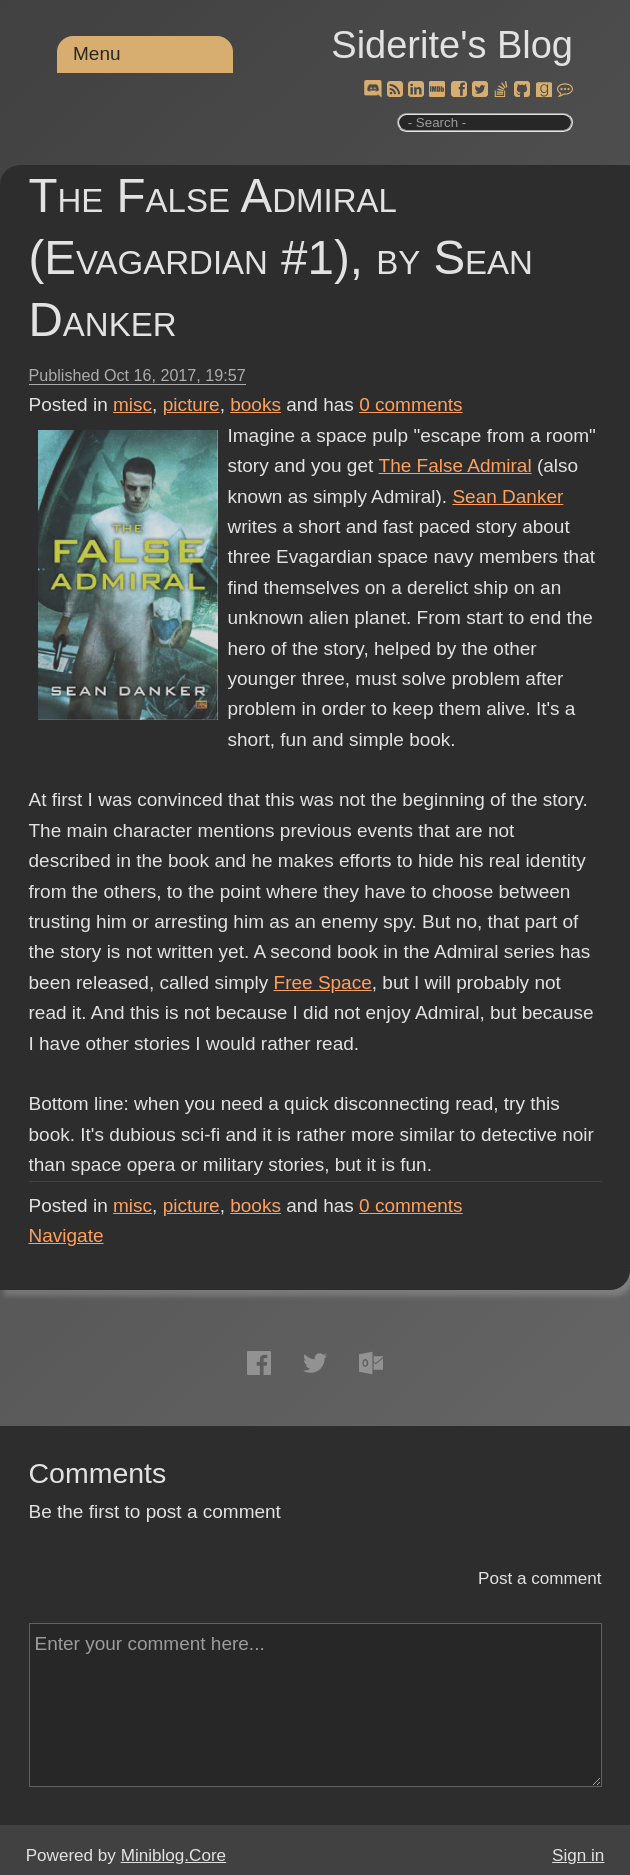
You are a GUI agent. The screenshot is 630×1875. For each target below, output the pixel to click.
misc (132, 404)
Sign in (578, 1855)
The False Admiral (454, 465)
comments (411, 404)
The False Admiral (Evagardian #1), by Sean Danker (281, 257)
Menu (97, 53)
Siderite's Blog (452, 45)
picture (191, 404)
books (255, 404)
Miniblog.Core (173, 1855)
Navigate (66, 1235)
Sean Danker (507, 496)
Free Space (323, 982)
